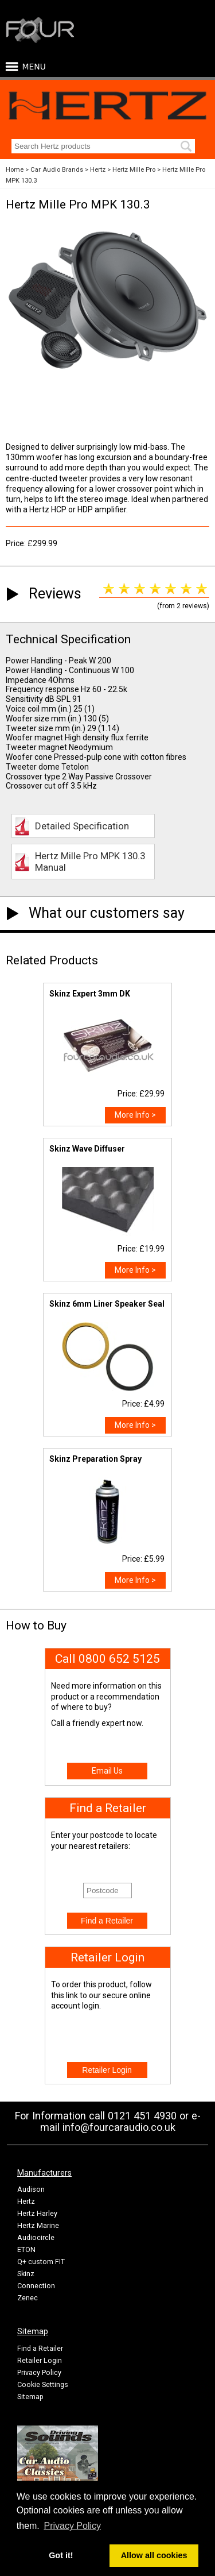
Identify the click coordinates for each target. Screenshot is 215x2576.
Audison (31, 2189)
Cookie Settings (42, 2384)
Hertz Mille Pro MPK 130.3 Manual (90, 861)
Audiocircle (35, 2237)
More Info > (135, 1114)
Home (15, 169)
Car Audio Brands (56, 169)
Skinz (25, 2273)
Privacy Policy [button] (72, 2526)
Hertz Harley (37, 2213)
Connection (36, 2285)
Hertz (97, 169)
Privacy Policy (39, 2372)
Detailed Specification (82, 826)
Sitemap (30, 2396)
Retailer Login (39, 2360)
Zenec (27, 2297)
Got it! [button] (61, 2555)
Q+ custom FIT (41, 2261)
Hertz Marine (38, 2225)
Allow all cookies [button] (154, 2555)
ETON (26, 2249)
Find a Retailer (40, 2348)
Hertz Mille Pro (133, 169)
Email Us (107, 1770)
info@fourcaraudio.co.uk (118, 2127)
